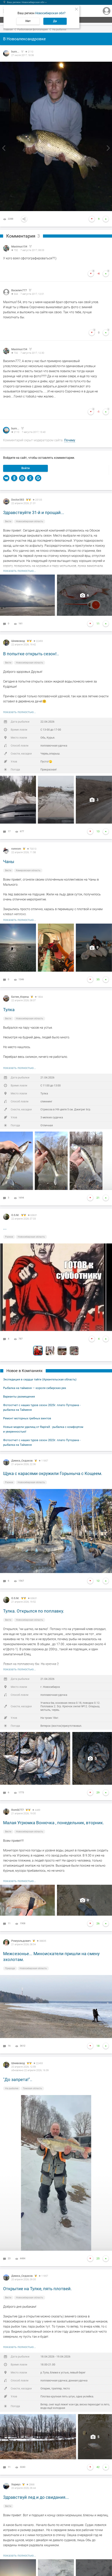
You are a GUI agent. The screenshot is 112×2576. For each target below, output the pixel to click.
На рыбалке (11, 2088)
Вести (8, 521)
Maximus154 (19, 246)
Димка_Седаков (22, 1460)
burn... (15, 51)
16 (9, 2045)
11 (9, 1923)
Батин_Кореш (20, 996)
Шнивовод (18, 640)
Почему (69, 440)
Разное (9, 1236)
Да (55, 21)
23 (9, 2258)
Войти (25, 468)
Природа (10, 1968)
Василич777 (19, 290)
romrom (16, 848)
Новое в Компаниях (24, 1370)
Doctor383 (17, 499)
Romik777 (17, 1809)
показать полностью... (19, 571)
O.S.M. (15, 1215)
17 (9, 831)
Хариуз (15, 2484)
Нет (28, 21)
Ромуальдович (21, 1940)
